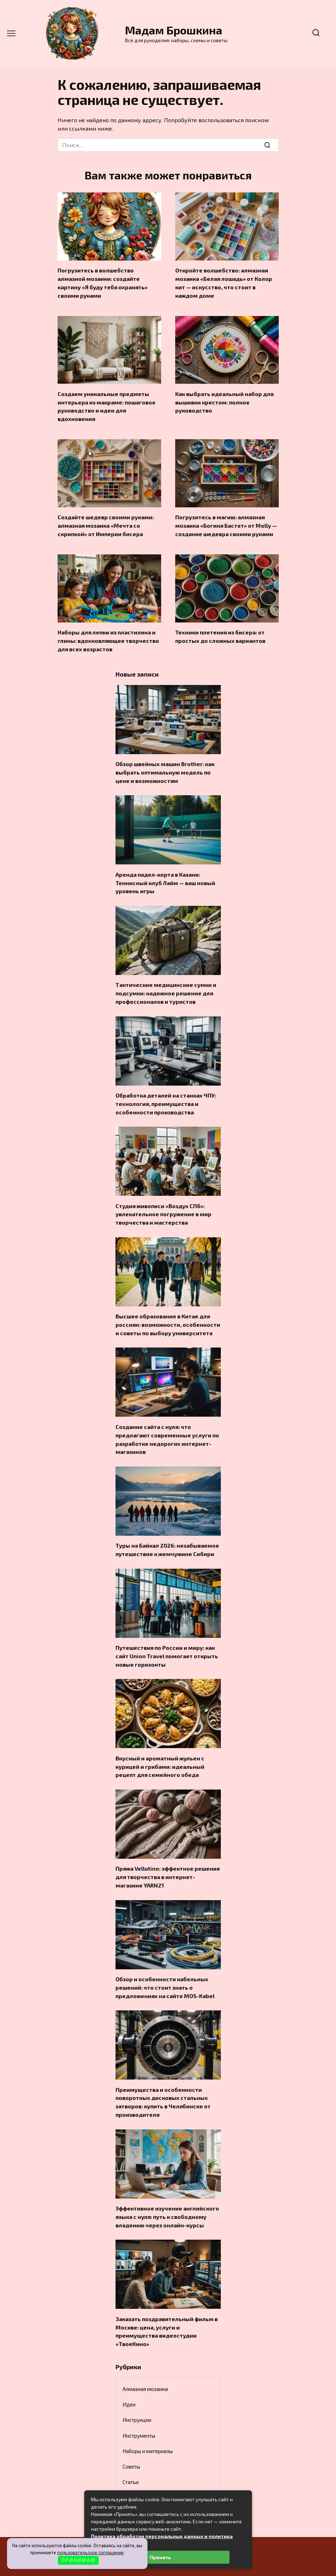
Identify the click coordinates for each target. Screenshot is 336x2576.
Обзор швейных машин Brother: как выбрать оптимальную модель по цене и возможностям (165, 764)
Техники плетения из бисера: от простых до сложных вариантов (220, 629)
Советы (131, 2434)
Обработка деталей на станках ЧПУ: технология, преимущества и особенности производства (166, 1090)
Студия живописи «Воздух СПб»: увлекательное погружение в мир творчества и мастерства (163, 1199)
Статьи (131, 2450)
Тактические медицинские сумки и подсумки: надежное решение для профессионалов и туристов (166, 981)
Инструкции (137, 2388)
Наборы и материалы (148, 2419)
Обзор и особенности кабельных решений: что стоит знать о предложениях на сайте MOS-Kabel (165, 1962)
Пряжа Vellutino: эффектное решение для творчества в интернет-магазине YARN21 (168, 1853)
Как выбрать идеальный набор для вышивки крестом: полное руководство (224, 399)
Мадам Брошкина (173, 30)
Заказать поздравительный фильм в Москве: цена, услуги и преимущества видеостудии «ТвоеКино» (167, 2300)
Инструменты (139, 2403)
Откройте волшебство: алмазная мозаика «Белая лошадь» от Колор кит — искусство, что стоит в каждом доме (223, 281)
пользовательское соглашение (90, 2552)
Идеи (129, 2373)
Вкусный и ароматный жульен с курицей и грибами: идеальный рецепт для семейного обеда (160, 1744)
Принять (160, 2557)
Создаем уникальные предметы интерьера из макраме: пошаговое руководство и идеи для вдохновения (107, 403)
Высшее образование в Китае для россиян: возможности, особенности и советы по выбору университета (168, 1308)
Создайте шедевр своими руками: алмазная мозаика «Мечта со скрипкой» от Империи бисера (106, 520)
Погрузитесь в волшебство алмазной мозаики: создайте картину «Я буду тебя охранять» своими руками (102, 281)
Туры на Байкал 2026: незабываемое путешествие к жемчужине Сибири (167, 1530)
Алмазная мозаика (145, 2357)
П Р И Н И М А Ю (78, 2560)
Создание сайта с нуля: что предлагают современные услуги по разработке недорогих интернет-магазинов (167, 1421)
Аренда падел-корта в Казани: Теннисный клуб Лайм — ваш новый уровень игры (165, 873)
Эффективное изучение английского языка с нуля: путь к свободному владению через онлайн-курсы (167, 2187)
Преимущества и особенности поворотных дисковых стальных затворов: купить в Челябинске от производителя (163, 2075)
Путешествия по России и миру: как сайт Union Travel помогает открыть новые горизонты (167, 1635)
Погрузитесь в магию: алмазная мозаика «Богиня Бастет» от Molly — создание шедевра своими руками (226, 520)
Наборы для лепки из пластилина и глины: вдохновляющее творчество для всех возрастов (108, 633)
